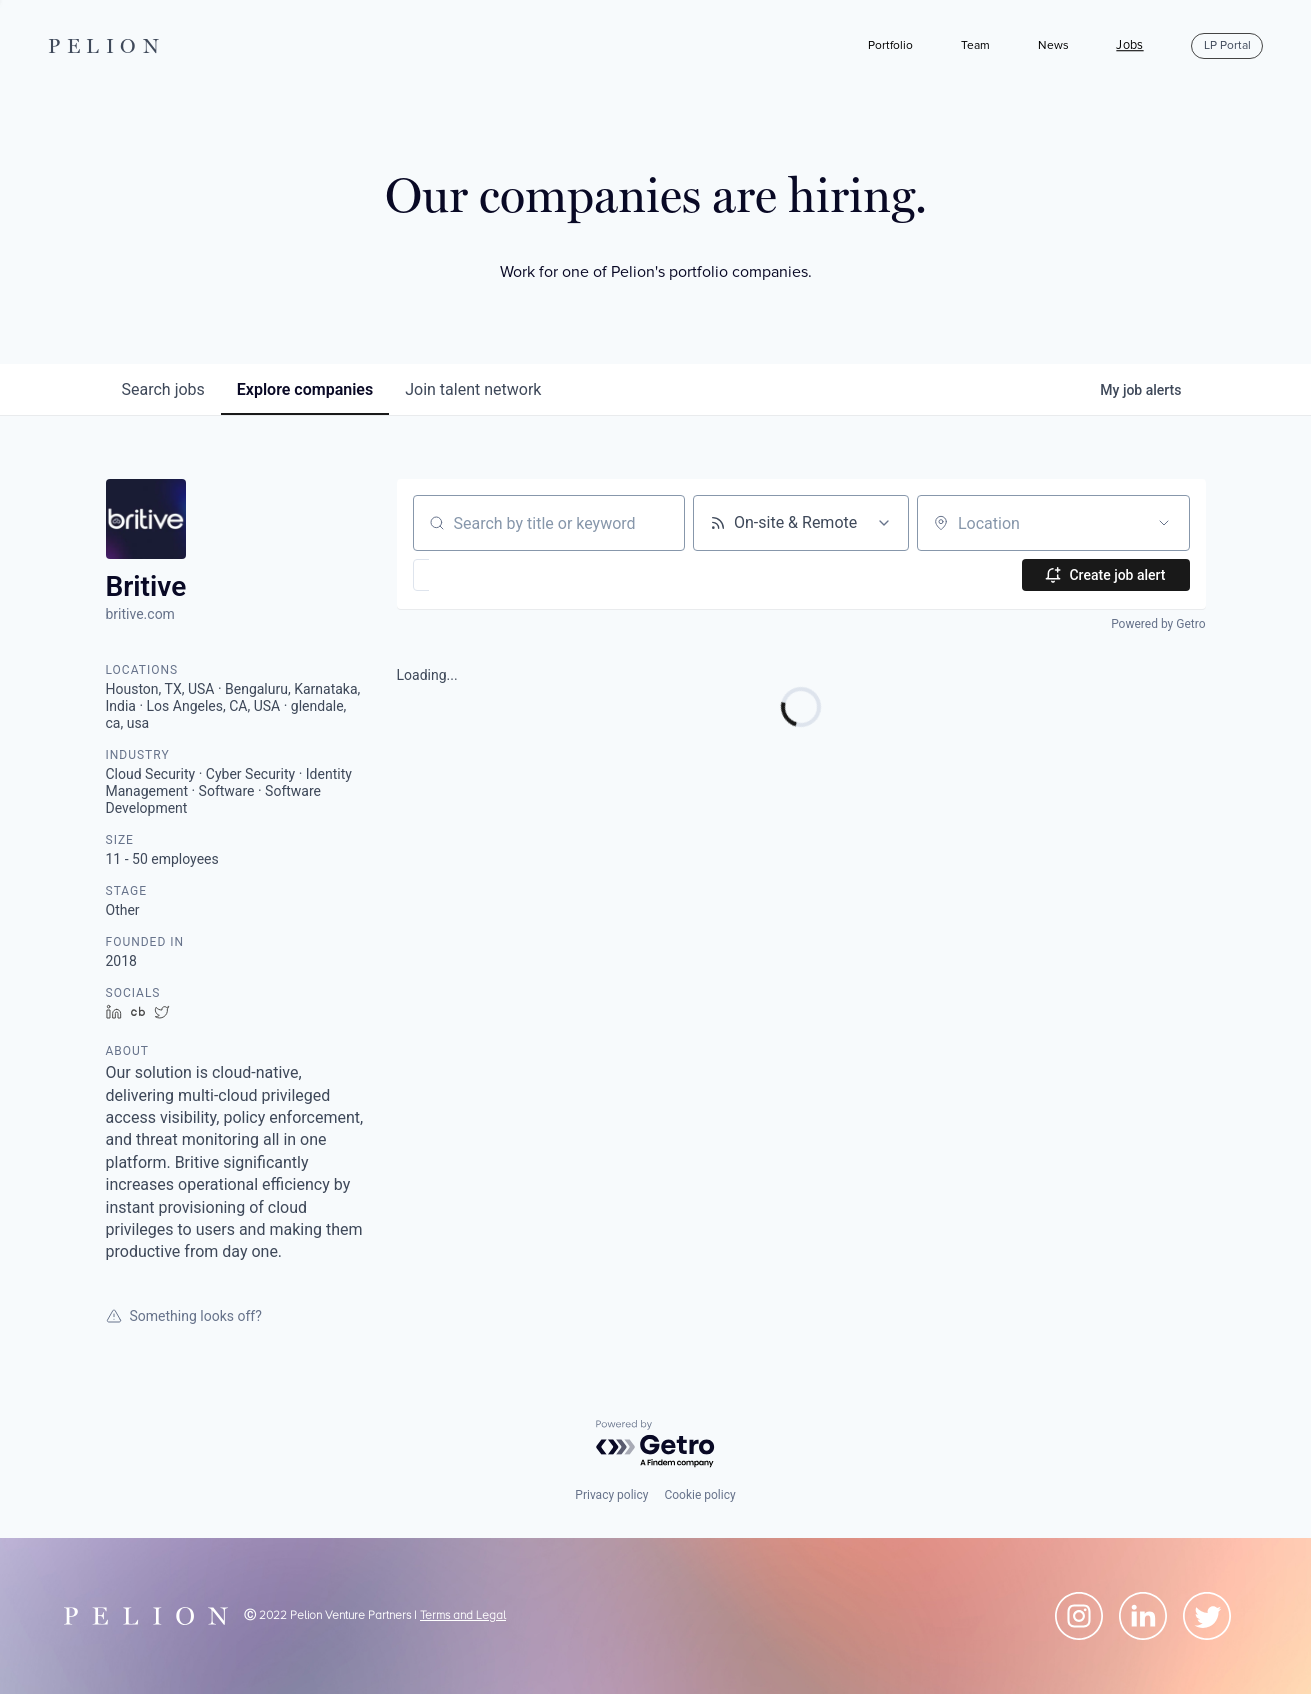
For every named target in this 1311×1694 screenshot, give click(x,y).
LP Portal (1227, 45)
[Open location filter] (1164, 523)
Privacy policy (611, 1495)
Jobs (1129, 46)
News (1053, 45)
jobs (163, 389)
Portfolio (890, 45)
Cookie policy (699, 1495)
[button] (479, 575)
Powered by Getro (1158, 624)
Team (975, 45)
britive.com (140, 614)
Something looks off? (184, 1316)
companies (305, 389)
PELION (107, 46)
